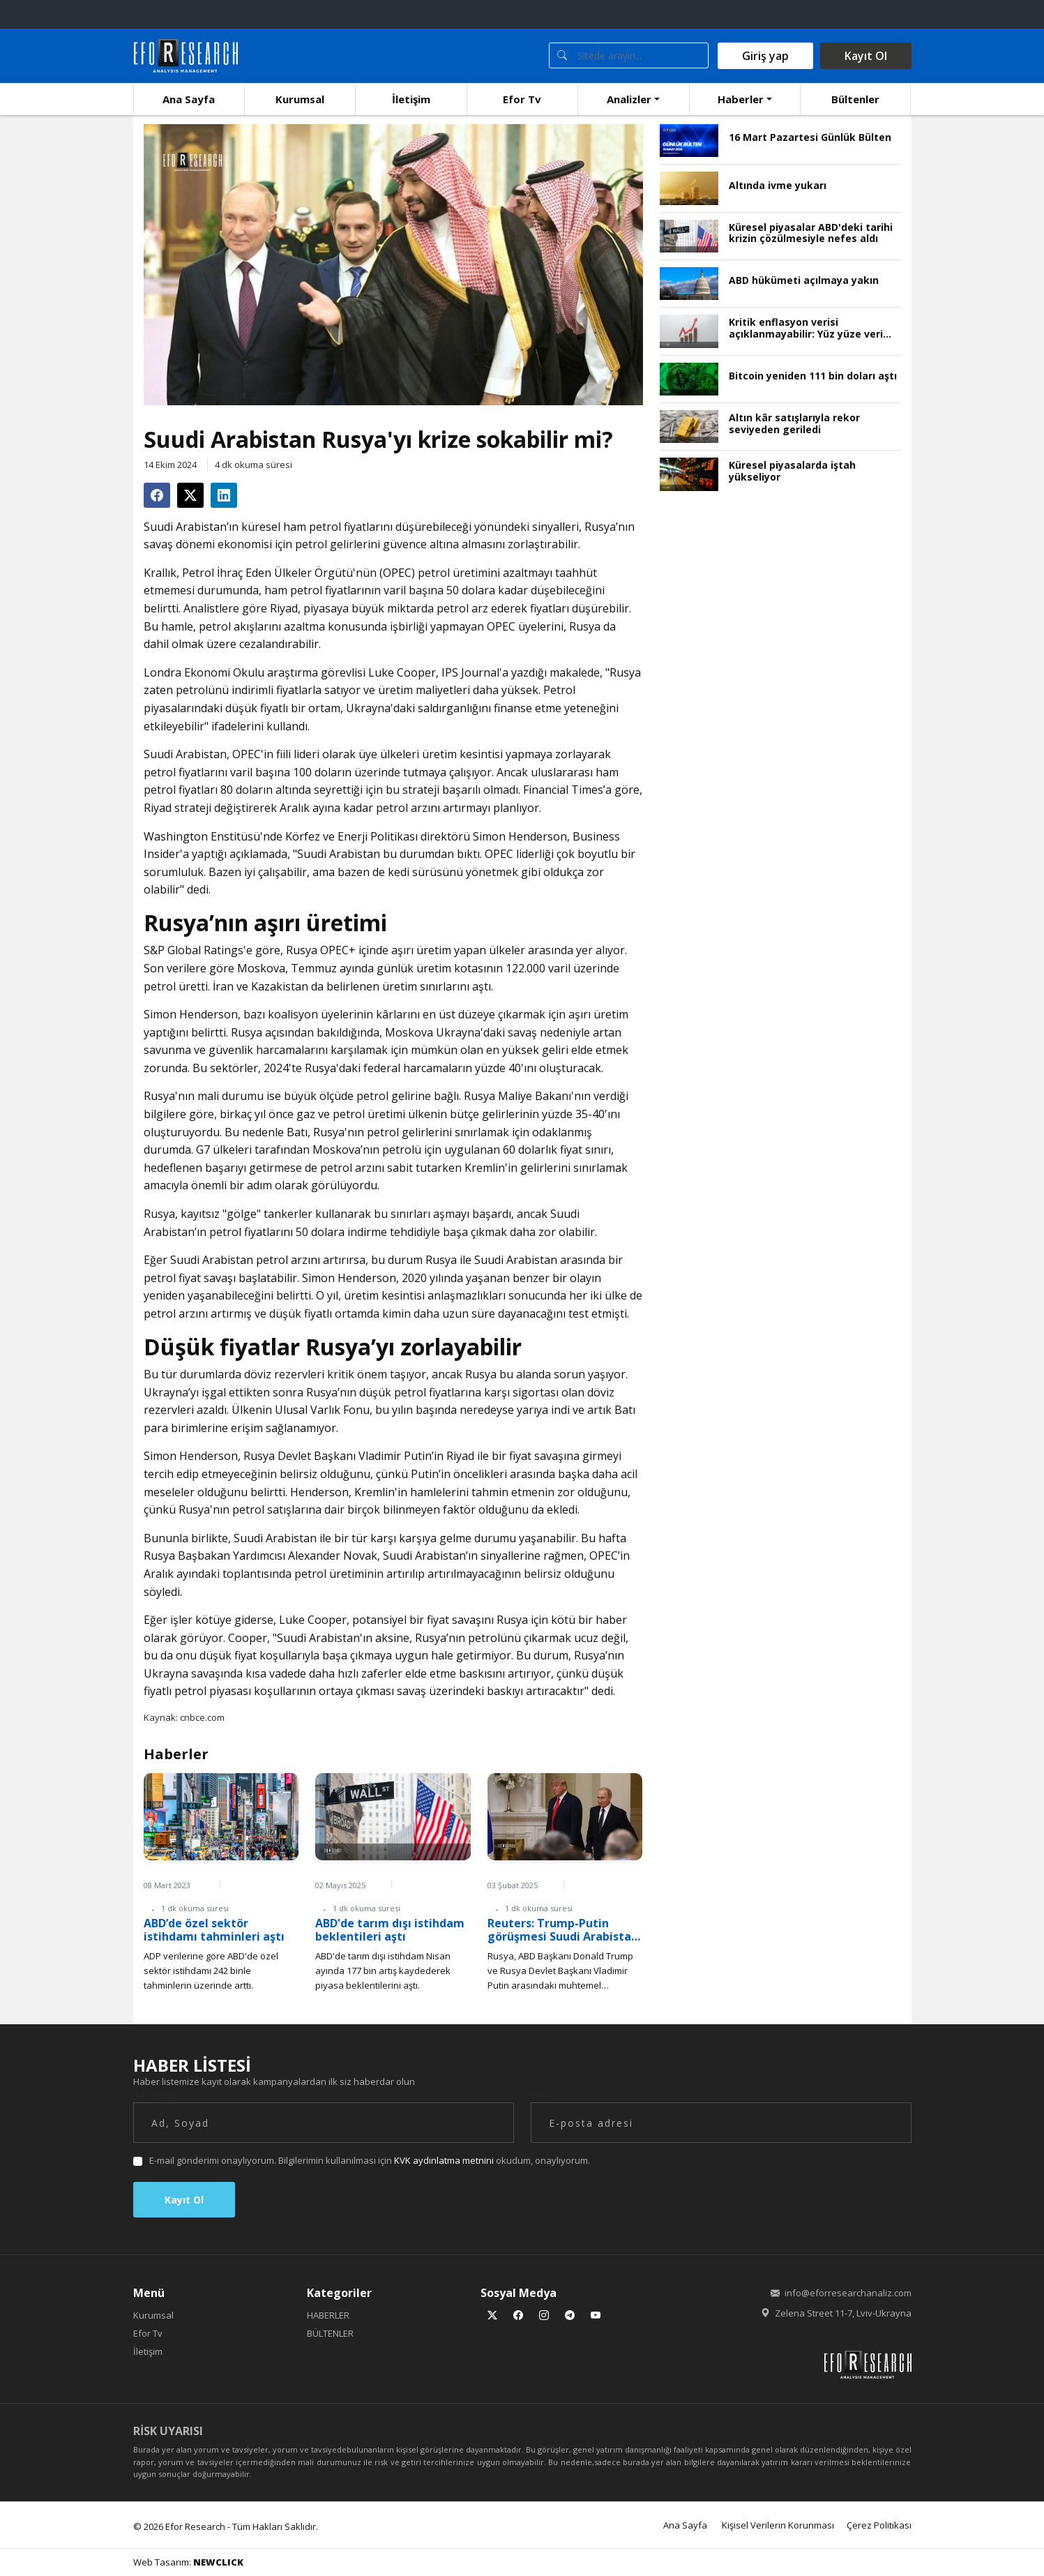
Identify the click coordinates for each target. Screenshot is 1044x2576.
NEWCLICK (218, 2562)
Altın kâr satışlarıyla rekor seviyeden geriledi (794, 424)
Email (542, 2095)
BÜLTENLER (330, 2333)
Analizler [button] (629, 99)
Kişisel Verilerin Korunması (778, 2525)
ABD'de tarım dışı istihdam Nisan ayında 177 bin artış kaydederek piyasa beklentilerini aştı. (383, 1970)
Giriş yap (765, 55)
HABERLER (328, 2315)
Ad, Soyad (154, 2095)
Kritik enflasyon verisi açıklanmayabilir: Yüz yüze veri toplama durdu (806, 328)
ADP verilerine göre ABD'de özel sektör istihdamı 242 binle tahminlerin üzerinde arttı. (211, 1970)
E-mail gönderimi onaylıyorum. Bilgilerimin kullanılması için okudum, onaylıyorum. (369, 2160)
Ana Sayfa (188, 99)
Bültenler (855, 99)
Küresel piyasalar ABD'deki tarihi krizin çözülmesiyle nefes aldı (811, 234)
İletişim (411, 99)
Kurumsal (299, 99)
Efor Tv (522, 99)
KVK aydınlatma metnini (444, 2160)
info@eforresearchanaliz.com (848, 2293)
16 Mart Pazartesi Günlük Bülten (810, 138)
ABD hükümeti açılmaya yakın (804, 281)
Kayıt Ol (866, 55)
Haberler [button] (741, 99)
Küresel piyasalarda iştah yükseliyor (792, 471)
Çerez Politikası (879, 2525)
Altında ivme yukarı (777, 186)
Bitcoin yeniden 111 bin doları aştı (813, 376)
